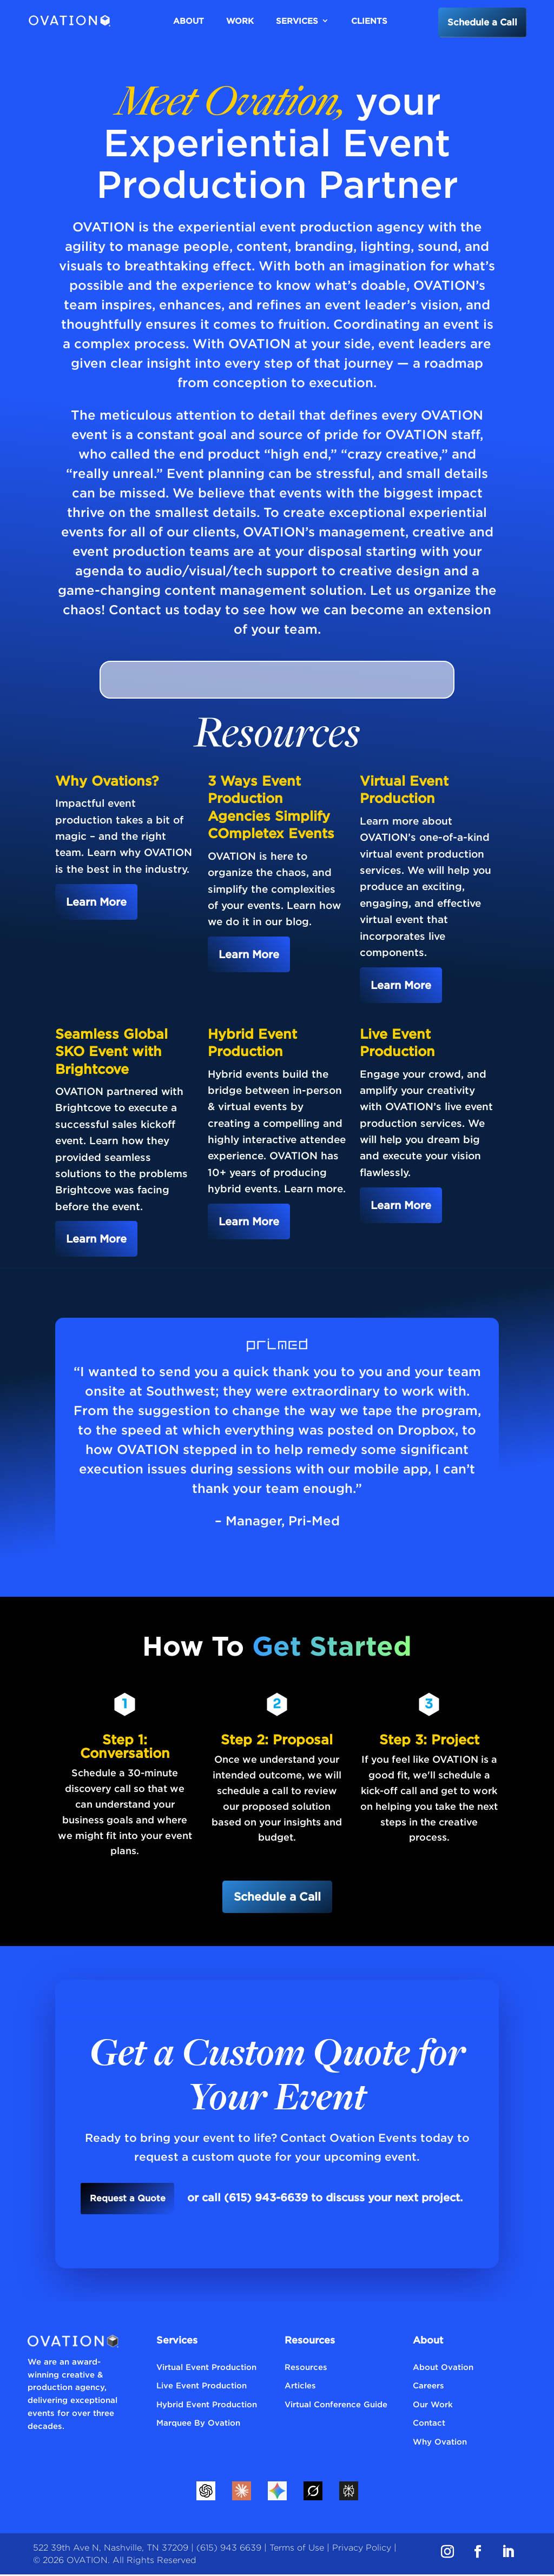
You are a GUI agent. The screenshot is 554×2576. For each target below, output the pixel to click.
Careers (428, 2386)
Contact (429, 2424)
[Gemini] (277, 2492)
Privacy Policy (361, 2548)
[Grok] (312, 2492)
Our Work (433, 2405)
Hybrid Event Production (206, 2405)
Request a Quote (127, 2199)
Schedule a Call (479, 22)
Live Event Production (201, 2386)
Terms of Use (296, 2548)
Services (297, 20)
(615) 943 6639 (228, 2548)
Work (240, 20)
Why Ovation (440, 2442)
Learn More (96, 901)
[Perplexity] (348, 2492)
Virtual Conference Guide (336, 2405)
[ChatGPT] (205, 2492)
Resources (306, 2367)
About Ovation (443, 2367)
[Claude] (241, 2492)
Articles (300, 2386)
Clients (369, 20)
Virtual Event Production (206, 2367)
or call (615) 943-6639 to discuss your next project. (328, 2199)
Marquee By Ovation (198, 2424)
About (188, 20)
